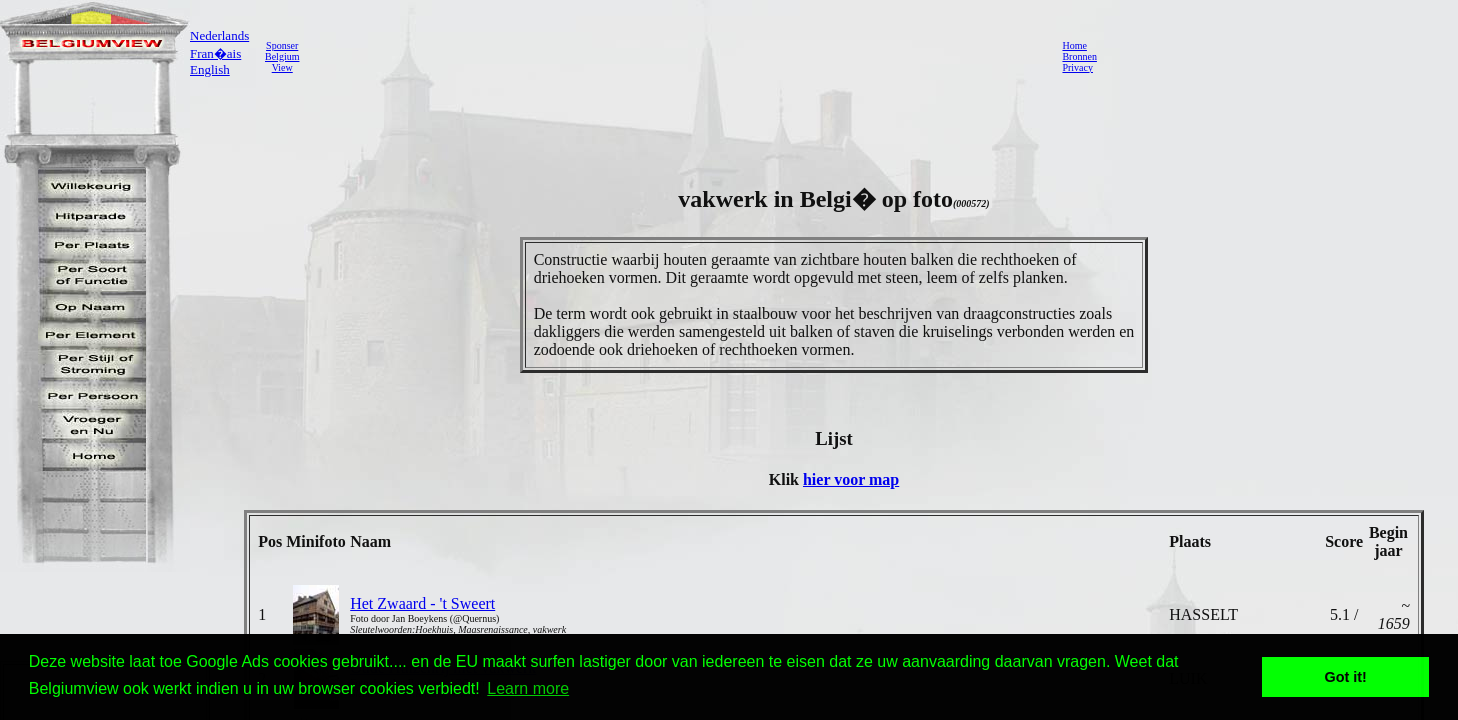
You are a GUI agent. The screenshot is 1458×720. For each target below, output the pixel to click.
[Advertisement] (675, 56)
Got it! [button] (1346, 677)
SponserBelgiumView (282, 56)
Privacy (1077, 67)
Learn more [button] (528, 688)
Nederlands (219, 35)
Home (1074, 45)
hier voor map (851, 479)
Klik (786, 479)
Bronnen (1079, 56)
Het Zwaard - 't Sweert (422, 603)
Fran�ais (215, 53)
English (210, 69)
